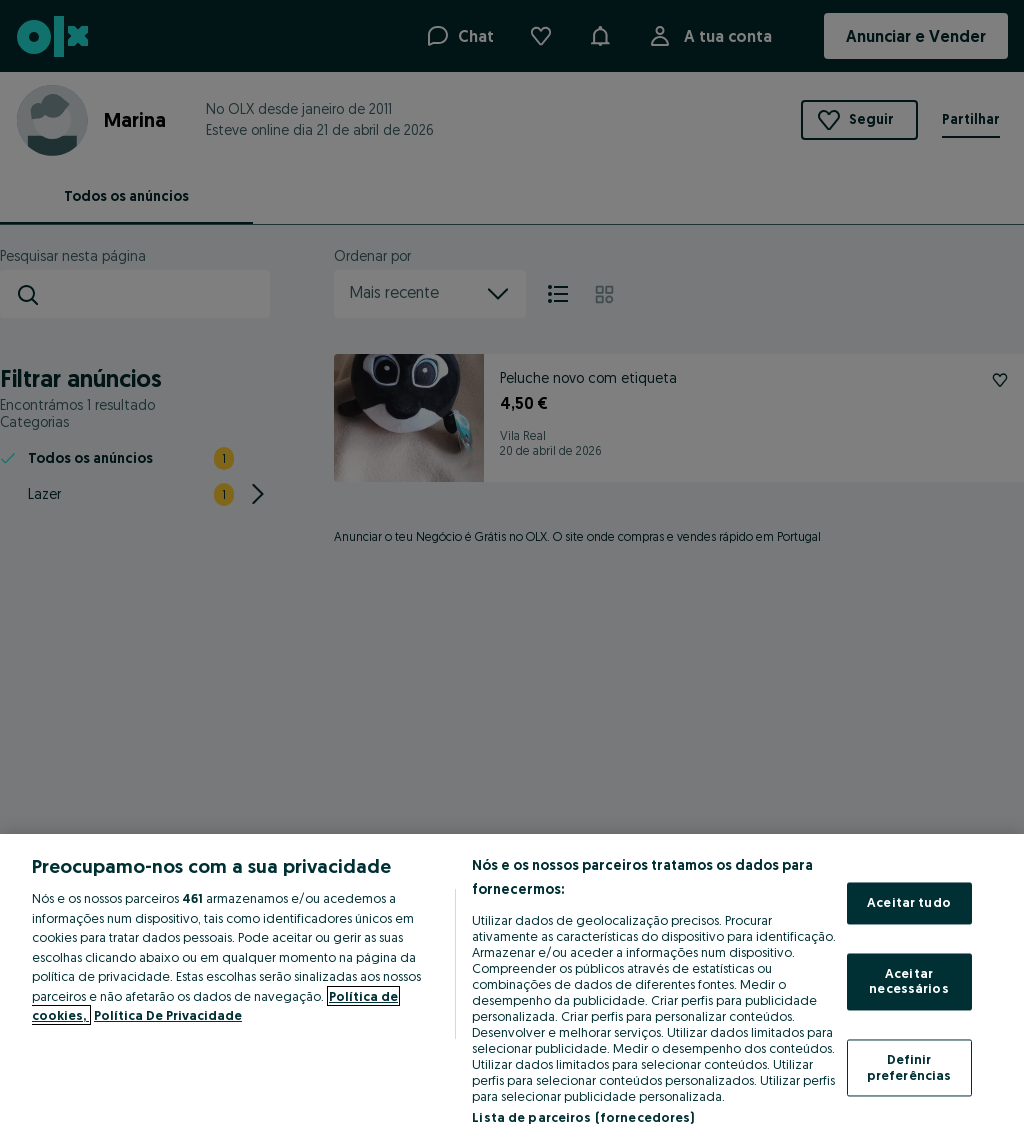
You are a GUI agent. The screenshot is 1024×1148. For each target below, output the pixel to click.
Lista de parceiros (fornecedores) (583, 1117)
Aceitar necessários (908, 981)
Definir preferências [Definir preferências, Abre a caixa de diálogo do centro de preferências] (909, 1067)
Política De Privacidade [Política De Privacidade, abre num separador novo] (168, 1015)
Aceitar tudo (909, 903)
